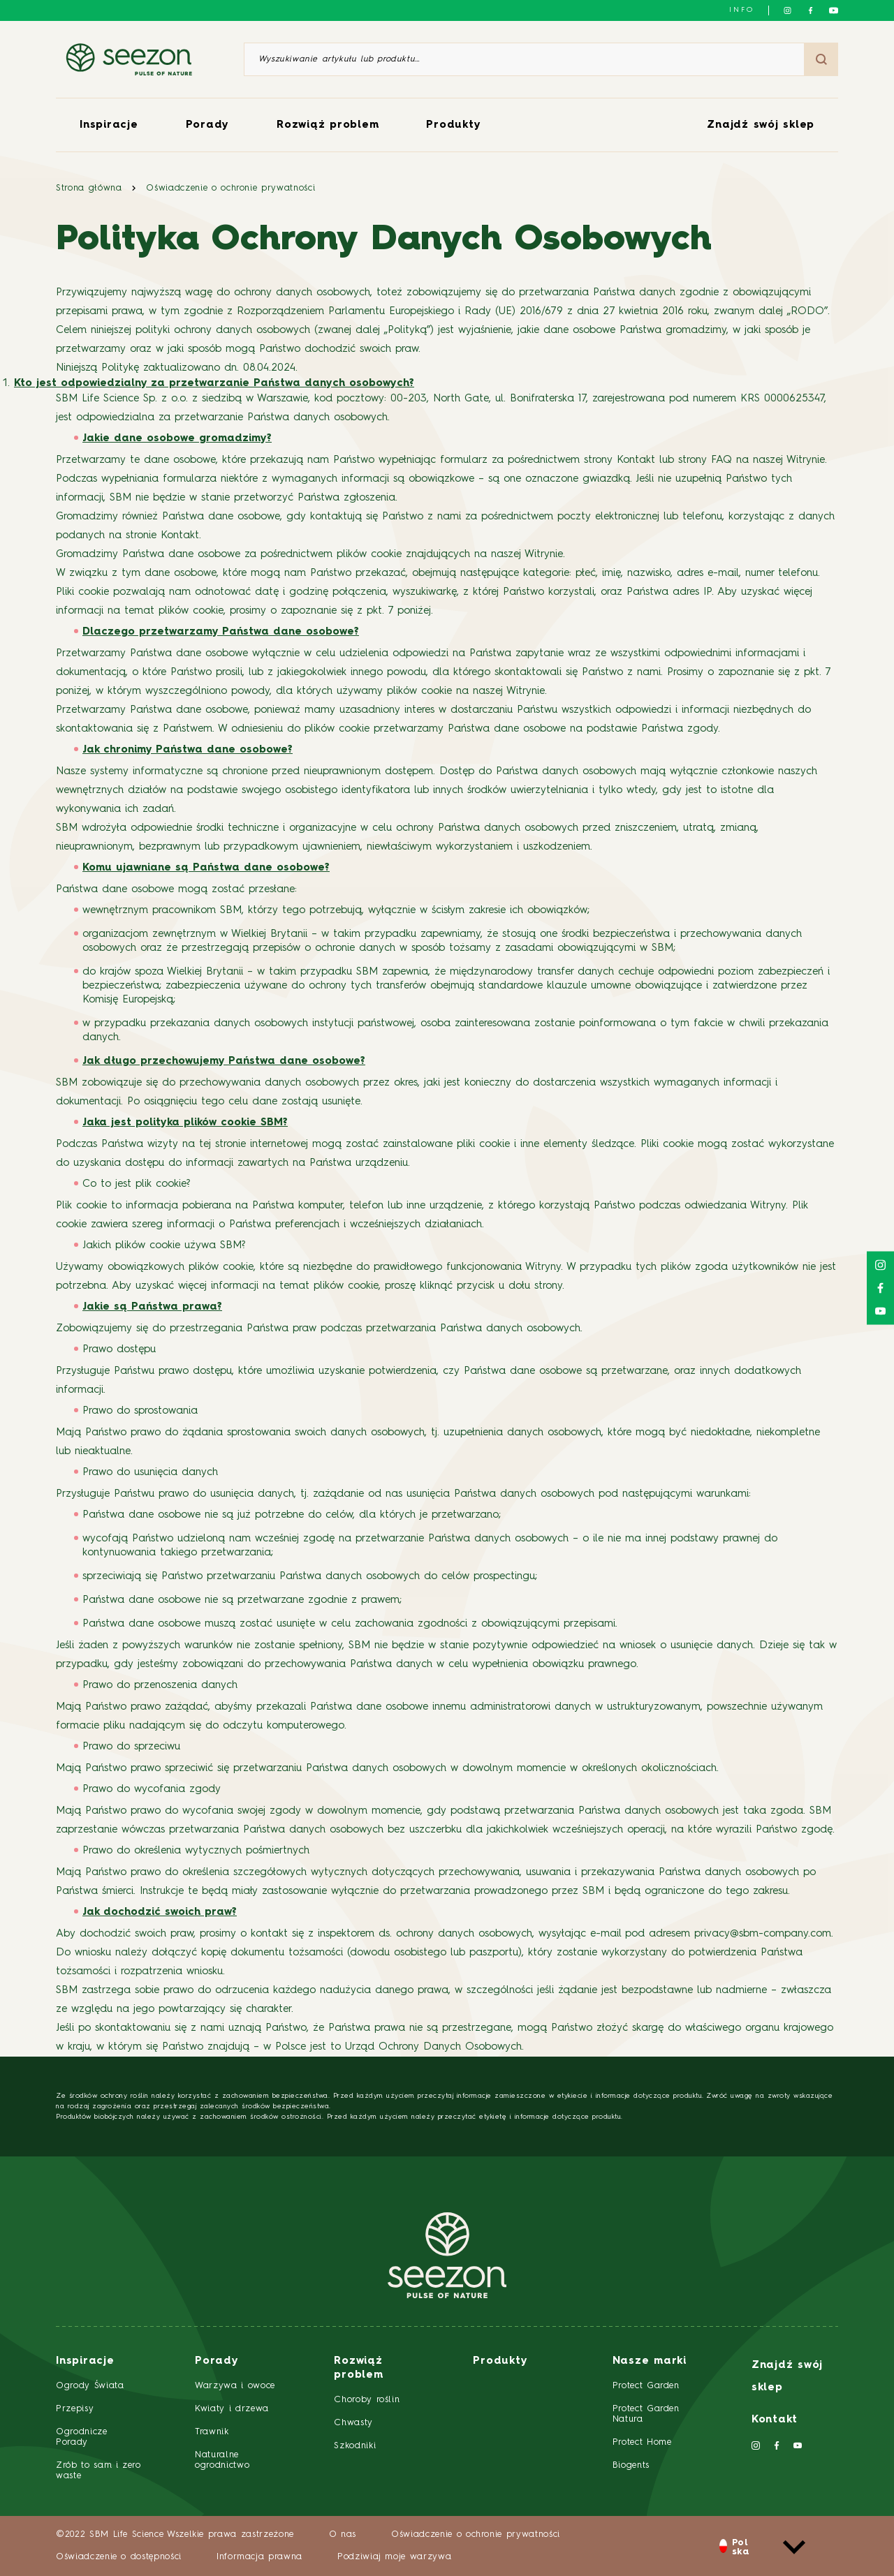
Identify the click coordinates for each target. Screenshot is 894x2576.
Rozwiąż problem (328, 125)
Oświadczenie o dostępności (119, 2556)
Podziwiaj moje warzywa (394, 2556)
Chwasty (353, 2422)
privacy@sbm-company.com (762, 1934)
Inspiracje (109, 125)
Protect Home (642, 2442)
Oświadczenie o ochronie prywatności (230, 188)
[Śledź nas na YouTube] (833, 10)
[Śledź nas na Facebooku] (810, 10)
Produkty (453, 125)
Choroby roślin (367, 2399)
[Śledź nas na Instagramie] (787, 10)
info (741, 9)
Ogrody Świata (90, 2385)
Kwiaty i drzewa (232, 2408)
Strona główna (89, 188)
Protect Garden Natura (646, 2414)
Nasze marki (650, 2361)
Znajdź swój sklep (760, 125)
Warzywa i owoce (235, 2385)
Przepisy (75, 2408)
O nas (342, 2534)
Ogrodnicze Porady (82, 2437)
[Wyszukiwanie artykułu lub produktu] (524, 59)
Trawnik (212, 2431)
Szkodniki (355, 2445)
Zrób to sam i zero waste (98, 2470)
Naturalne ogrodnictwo (222, 2460)
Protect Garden (646, 2385)
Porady (208, 125)
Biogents (631, 2465)
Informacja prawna (259, 2556)
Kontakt (775, 2420)
